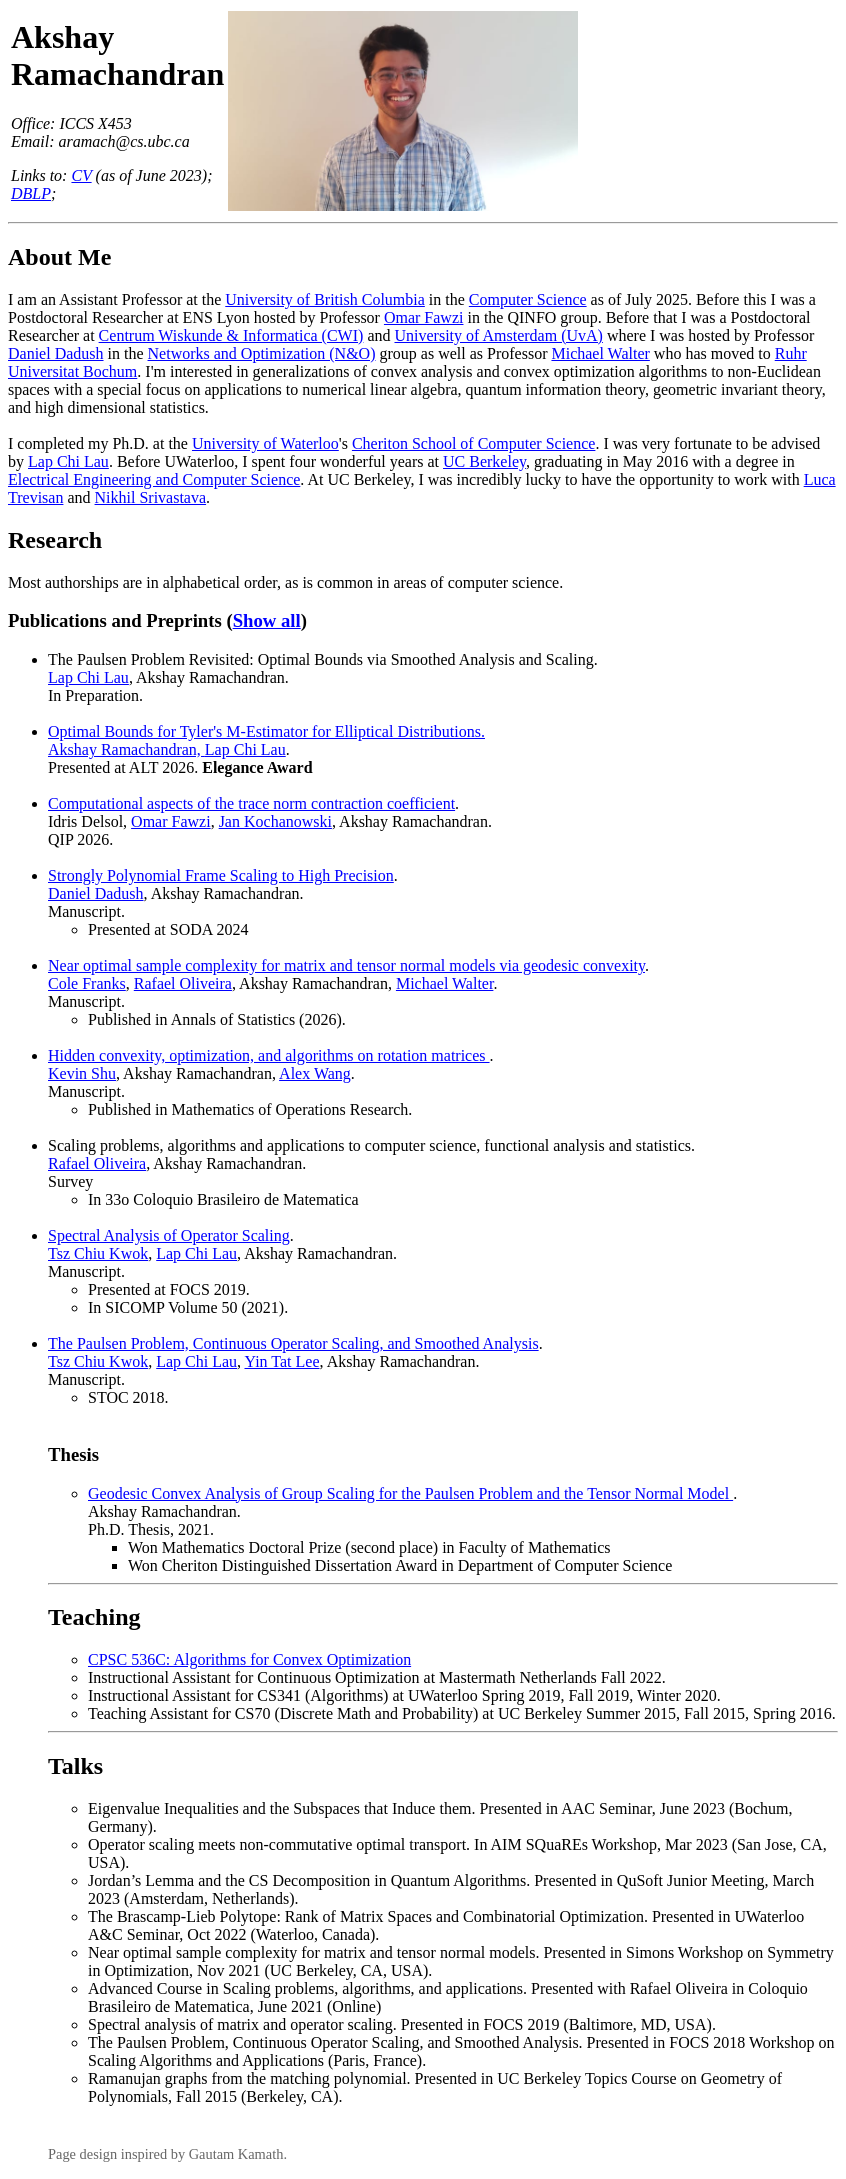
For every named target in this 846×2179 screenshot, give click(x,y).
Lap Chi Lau (68, 461)
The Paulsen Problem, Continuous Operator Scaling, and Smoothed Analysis (293, 1343)
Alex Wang (315, 1073)
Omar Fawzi (424, 317)
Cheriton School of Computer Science (474, 443)
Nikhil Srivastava (151, 497)
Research (55, 540)
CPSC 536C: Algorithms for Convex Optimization (249, 1659)
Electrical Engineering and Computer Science (154, 479)
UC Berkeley (484, 461)
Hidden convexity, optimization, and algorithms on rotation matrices (269, 1055)
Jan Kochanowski (275, 821)
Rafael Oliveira (183, 983)
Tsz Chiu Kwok (98, 1253)
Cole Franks (87, 983)
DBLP (31, 193)
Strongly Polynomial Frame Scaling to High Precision (221, 875)
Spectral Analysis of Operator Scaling (169, 1235)
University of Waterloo (265, 443)
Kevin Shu (82, 1073)
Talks (75, 1766)
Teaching (94, 1617)
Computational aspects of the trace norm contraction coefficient (251, 803)
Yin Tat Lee (282, 1361)
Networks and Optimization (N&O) (262, 353)
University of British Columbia (325, 299)
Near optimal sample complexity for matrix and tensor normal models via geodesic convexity (346, 965)
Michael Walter (600, 353)
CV (81, 175)
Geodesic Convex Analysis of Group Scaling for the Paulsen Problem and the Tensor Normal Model (410, 1493)
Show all (267, 620)
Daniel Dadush (56, 353)
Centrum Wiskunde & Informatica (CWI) (231, 335)
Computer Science (528, 299)
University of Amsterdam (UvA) (498, 335)
